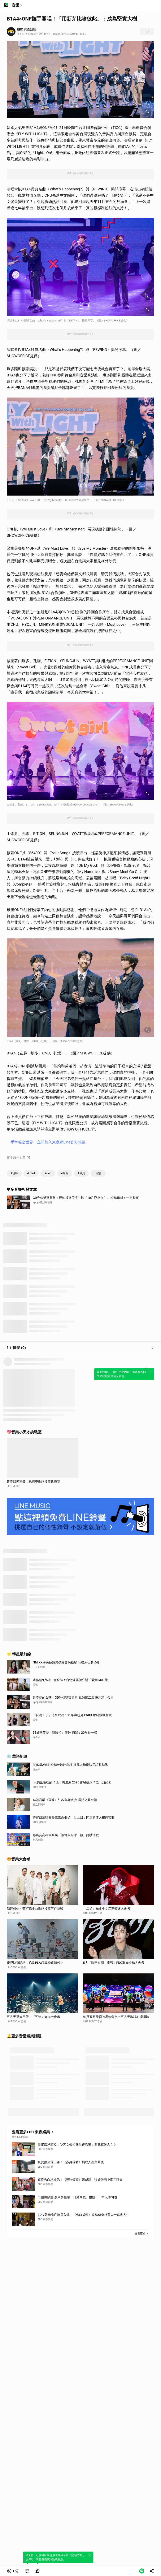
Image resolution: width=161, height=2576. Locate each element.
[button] (13, 2571)
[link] (27, 2571)
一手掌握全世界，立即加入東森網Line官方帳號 (46, 1142)
